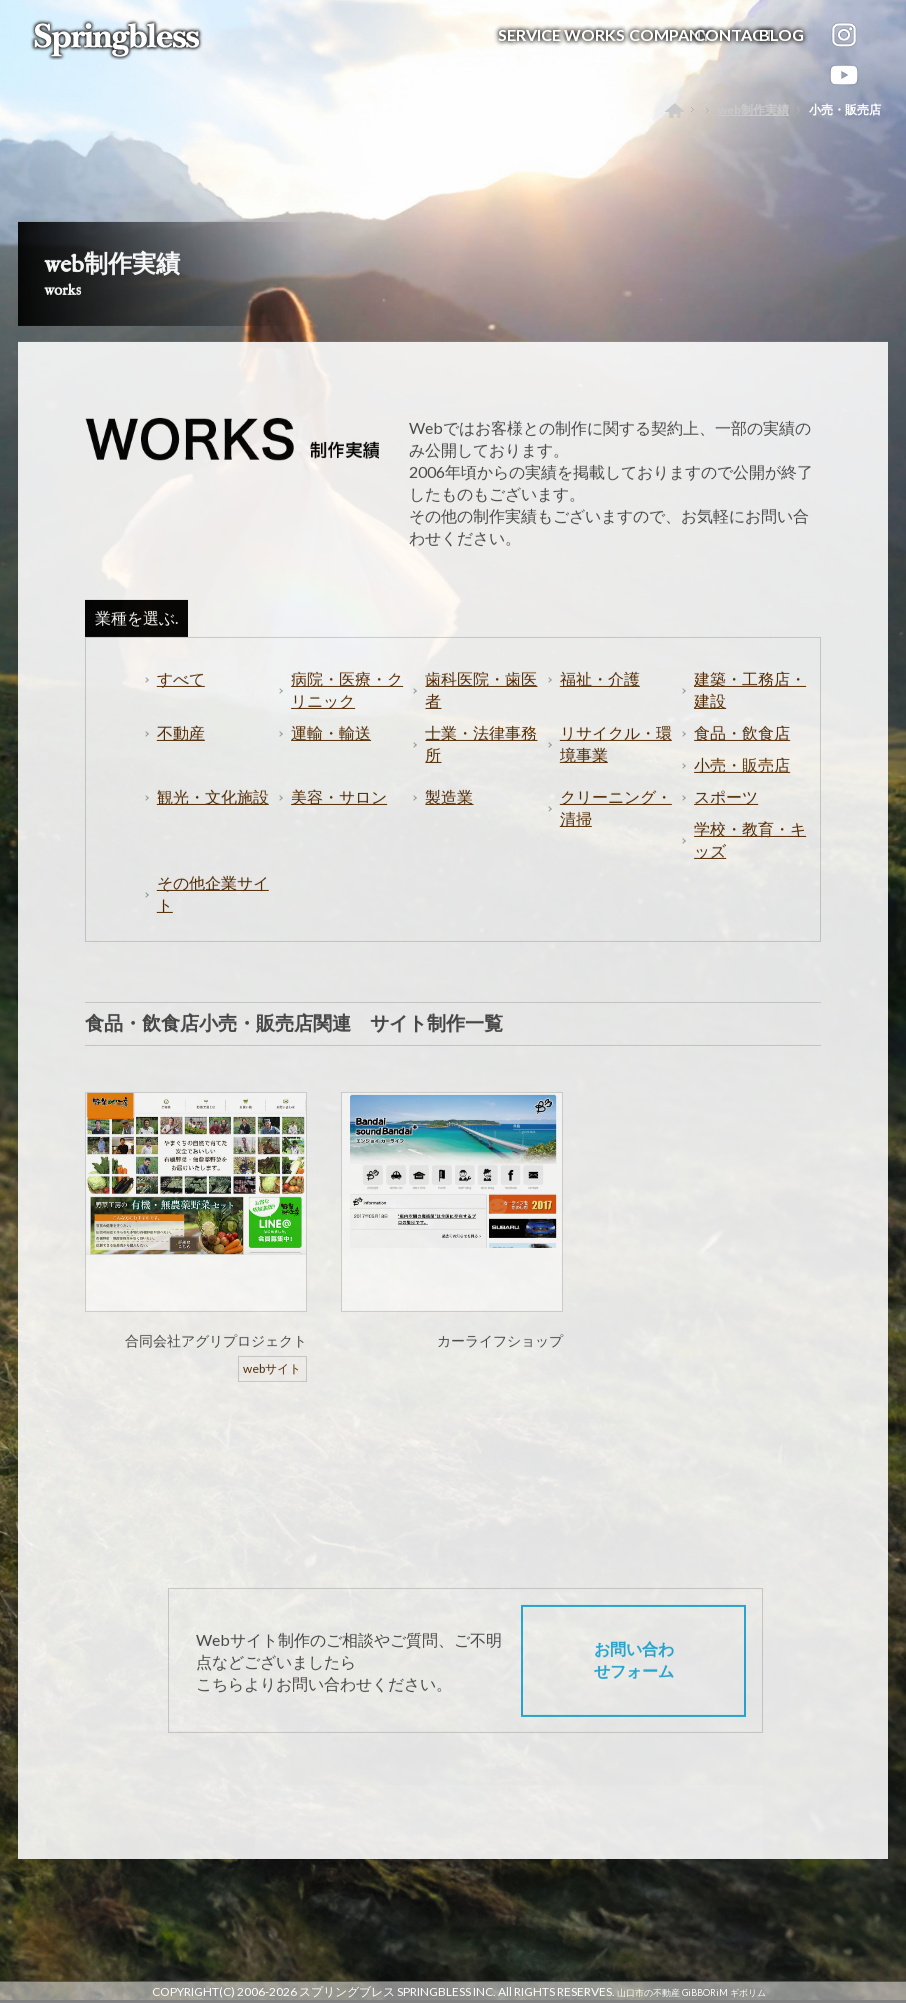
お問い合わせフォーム (634, 1681)
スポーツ (726, 818)
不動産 (181, 754)
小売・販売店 (742, 786)
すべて (181, 700)
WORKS (594, 30)
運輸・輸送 (331, 754)
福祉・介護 (600, 700)
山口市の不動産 (648, 1992)
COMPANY (670, 30)
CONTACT (734, 30)
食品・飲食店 (742, 754)
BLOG (781, 30)
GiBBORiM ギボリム (724, 1992)
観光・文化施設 (213, 818)
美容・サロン (339, 818)
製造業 (449, 818)
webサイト (272, 1390)
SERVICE (529, 30)
